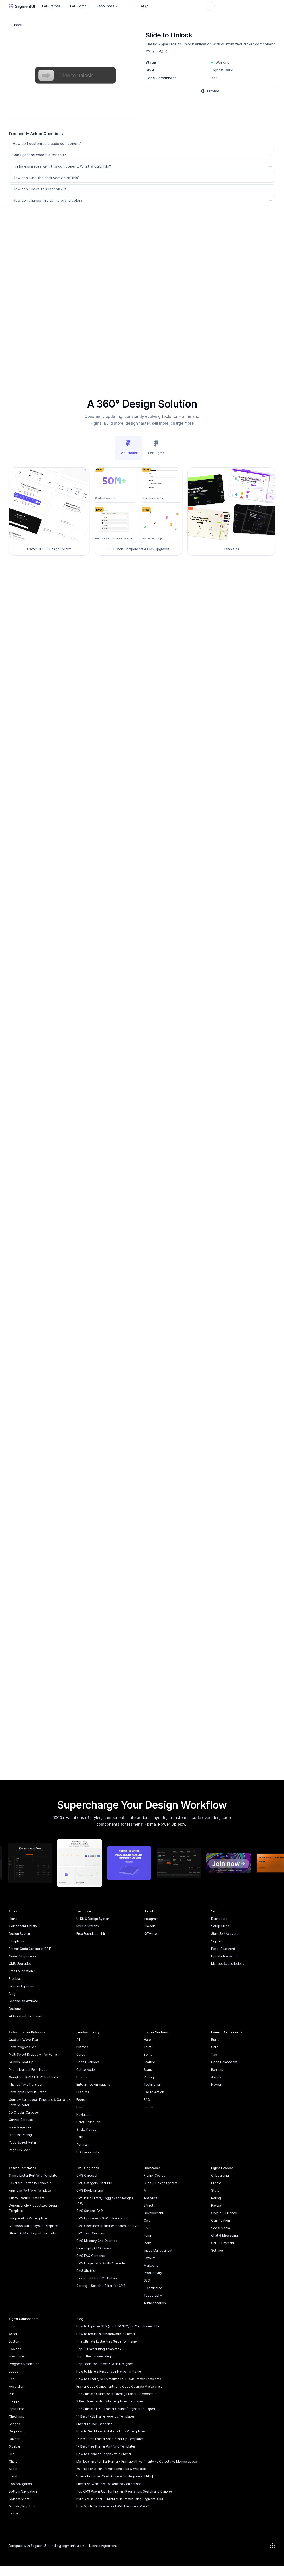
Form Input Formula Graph (27, 2092)
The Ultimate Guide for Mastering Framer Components (116, 2394)
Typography (153, 2295)
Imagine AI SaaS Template (28, 2218)
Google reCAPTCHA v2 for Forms (33, 2077)
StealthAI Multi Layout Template (32, 2233)
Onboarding (220, 2175)
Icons (148, 2243)
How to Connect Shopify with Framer (103, 2454)
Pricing (149, 2077)
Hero (79, 2107)
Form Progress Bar (22, 2047)
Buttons (82, 2047)
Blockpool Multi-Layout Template (33, 2226)
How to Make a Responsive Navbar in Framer (109, 2371)
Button (216, 2039)
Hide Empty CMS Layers (93, 2248)
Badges (14, 2424)
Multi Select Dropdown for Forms (33, 2054)
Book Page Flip (20, 2127)
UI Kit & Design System (93, 1919)
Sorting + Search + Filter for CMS (101, 2286)
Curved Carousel (21, 2120)
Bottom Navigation (23, 2491)
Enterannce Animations (93, 2084)
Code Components (23, 1956)
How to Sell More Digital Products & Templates (110, 2431)
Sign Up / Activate (224, 1933)
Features (82, 2092)
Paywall (216, 2205)
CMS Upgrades (20, 1963)
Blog (12, 1994)
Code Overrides (87, 2062)
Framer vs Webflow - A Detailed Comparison (109, 2484)
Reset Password (223, 1949)
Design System (20, 1933)
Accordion (16, 2386)
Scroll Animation (88, 2122)
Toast (13, 2476)
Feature (149, 2062)
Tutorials (82, 2144)
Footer (81, 2099)
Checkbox (16, 2416)
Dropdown (16, 2431)
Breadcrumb (18, 2356)
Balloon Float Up (21, 2062)
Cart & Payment (222, 2243)
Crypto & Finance (224, 2213)
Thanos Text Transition (26, 2084)
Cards (80, 2054)
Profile (216, 2183)
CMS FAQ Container (91, 2256)
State (215, 2190)
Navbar (216, 2084)
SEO (147, 2280)
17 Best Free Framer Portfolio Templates (106, 2446)
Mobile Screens (87, 1926)
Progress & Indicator (24, 2364)
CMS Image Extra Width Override (100, 2263)
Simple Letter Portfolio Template (33, 2175)
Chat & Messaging (224, 2235)
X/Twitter (151, 1933)
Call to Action (86, 2069)
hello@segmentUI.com (68, 2546)
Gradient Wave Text (23, 2039)
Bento (148, 2054)
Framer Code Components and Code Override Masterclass (119, 2386)
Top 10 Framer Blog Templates (98, 2349)
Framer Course (154, 2175)
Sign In (216, 1941)
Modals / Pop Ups (22, 2506)
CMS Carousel (86, 2175)
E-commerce (153, 2288)
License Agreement (23, 1986)
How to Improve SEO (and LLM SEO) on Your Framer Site (117, 2326)
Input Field (16, 2409)
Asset (13, 2334)
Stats (148, 2069)
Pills (11, 2394)
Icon (12, 2326)
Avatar (14, 2469)
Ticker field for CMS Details (96, 2278)
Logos (13, 2371)
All (78, 2039)
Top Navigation (20, 2484)
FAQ (147, 2099)
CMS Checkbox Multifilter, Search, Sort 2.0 (107, 2226)
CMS (147, 2228)
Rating (216, 2198)
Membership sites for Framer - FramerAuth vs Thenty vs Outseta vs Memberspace (136, 2461)
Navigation (84, 2114)
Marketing (151, 2265)
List (11, 2454)
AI (145, 2190)
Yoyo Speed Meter (22, 2142)
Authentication (155, 2303)
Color (148, 2220)
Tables (14, 2514)
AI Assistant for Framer (26, 2016)
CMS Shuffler (86, 2270)
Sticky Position (87, 2129)
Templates (16, 1941)
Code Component (224, 2062)
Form (147, 2235)
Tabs (80, 2137)
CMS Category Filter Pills (94, 2183)
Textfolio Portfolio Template (30, 2183)
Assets (216, 2077)
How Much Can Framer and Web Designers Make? (112, 2506)
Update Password (224, 1956)
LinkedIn (150, 1926)
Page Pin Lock (19, 2150)
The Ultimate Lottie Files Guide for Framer (107, 2341)
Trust (148, 2047)
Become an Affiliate (23, 2001)
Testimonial (152, 2084)
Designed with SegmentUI (28, 2546)
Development (153, 2213)
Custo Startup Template (27, 2198)
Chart (13, 2461)
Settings (217, 2250)
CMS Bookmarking (89, 2190)
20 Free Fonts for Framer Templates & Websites (111, 2469)
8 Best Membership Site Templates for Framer (110, 2401)
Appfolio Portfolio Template (30, 2190)
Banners (217, 2069)
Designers (16, 2008)
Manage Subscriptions (227, 1963)
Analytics (150, 2198)
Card (214, 2047)
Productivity (153, 2273)
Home (13, 1919)
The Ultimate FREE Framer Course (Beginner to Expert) (116, 2409)
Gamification (220, 2220)
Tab (214, 2054)
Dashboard (219, 1919)
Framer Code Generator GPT (30, 1949)
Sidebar (14, 2446)
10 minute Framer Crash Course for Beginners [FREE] (114, 2476)
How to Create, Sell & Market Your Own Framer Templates (118, 2379)
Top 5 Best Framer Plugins (95, 2356)
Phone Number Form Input (28, 2069)
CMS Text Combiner (91, 2233)
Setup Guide (220, 1926)
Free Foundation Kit (23, 1971)
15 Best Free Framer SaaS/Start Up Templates (110, 2439)
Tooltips (15, 2349)
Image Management (158, 2250)
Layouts (150, 2258)
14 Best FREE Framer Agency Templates (105, 2416)
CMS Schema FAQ (89, 2211)
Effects (81, 2077)
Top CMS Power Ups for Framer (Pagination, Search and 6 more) (124, 2491)
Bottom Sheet (19, 2499)
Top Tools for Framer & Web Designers (105, 2364)
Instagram (151, 1919)
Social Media (220, 2228)
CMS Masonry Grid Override (96, 2241)
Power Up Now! (173, 1824)
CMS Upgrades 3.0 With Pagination (102, 2218)
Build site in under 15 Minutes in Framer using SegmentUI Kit (119, 2499)
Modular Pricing (20, 2135)
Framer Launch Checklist (94, 2424)
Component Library (23, 1926)
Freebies (15, 1978)
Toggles (15, 2401)
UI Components (87, 2152)
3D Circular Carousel (24, 2112)
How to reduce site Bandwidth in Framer (105, 2334)
